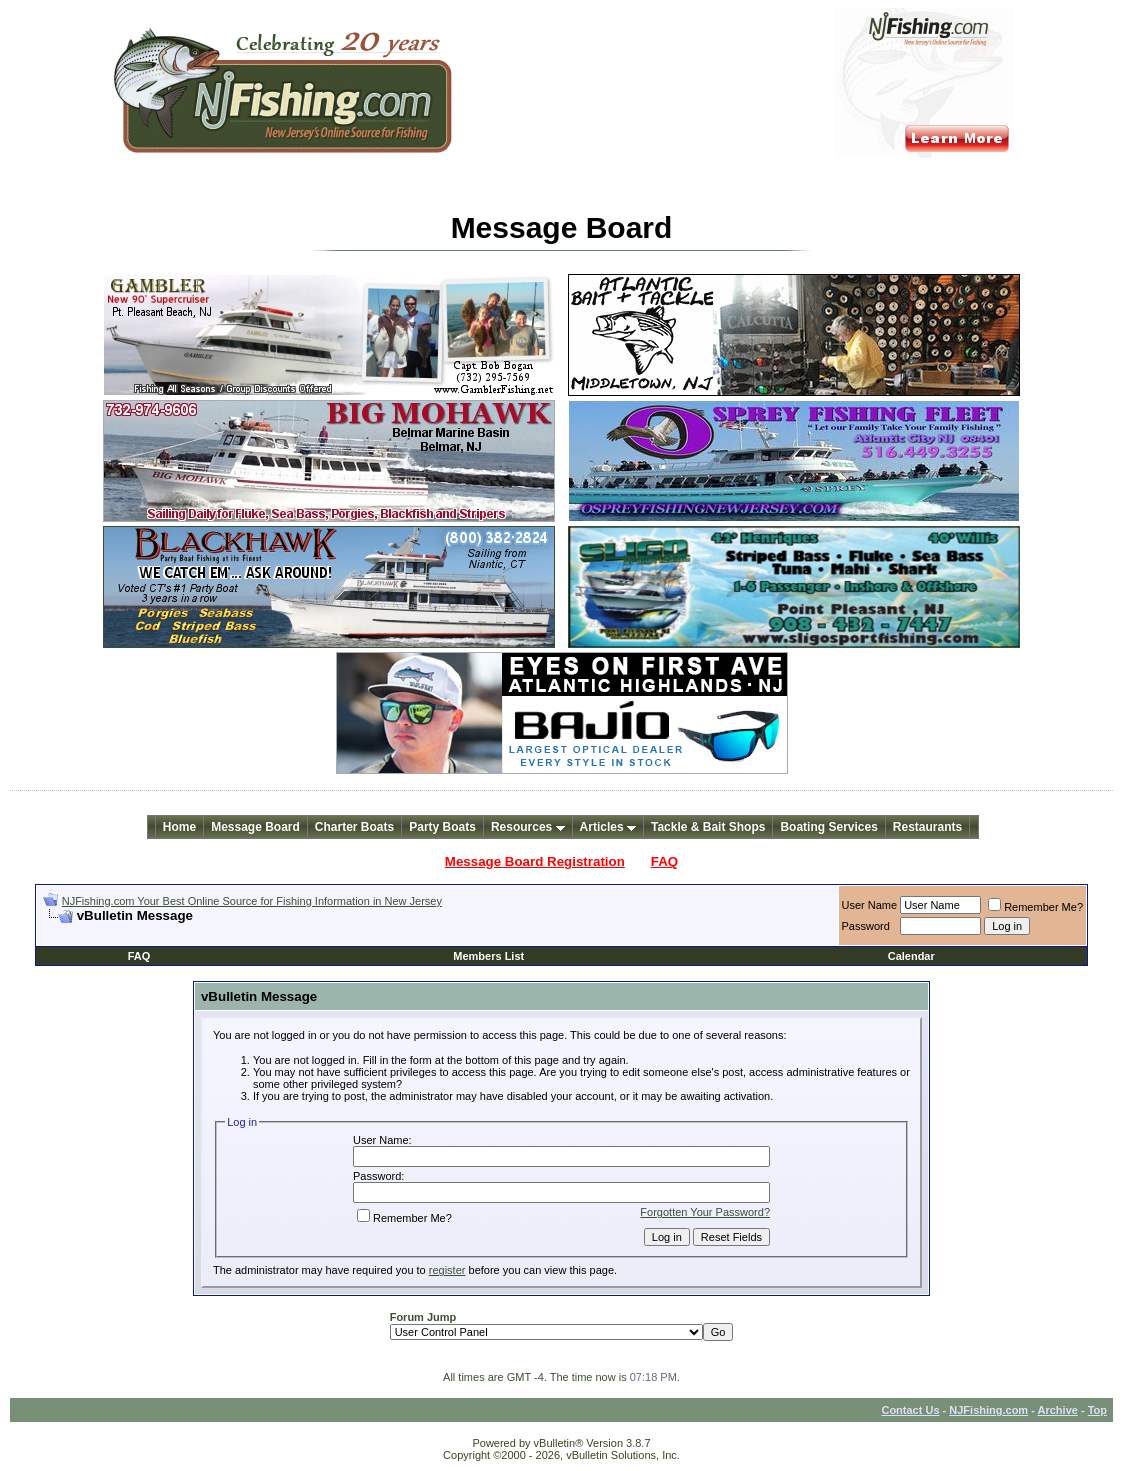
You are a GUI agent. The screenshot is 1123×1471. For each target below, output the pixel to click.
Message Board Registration (535, 861)
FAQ (664, 861)
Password (866, 926)
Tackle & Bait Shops (708, 827)
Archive (1058, 1410)
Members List (488, 956)
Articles (608, 827)
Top (1097, 1410)
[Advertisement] (277, 931)
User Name (870, 905)
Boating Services (828, 827)
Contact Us (910, 1410)
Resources (528, 827)
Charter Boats (354, 827)
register (447, 1270)
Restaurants (927, 827)
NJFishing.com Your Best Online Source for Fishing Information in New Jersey (252, 901)
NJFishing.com (988, 1410)
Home (179, 827)
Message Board (255, 827)
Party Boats (442, 827)
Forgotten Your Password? (705, 1212)
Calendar (911, 956)
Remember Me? (1035, 907)
